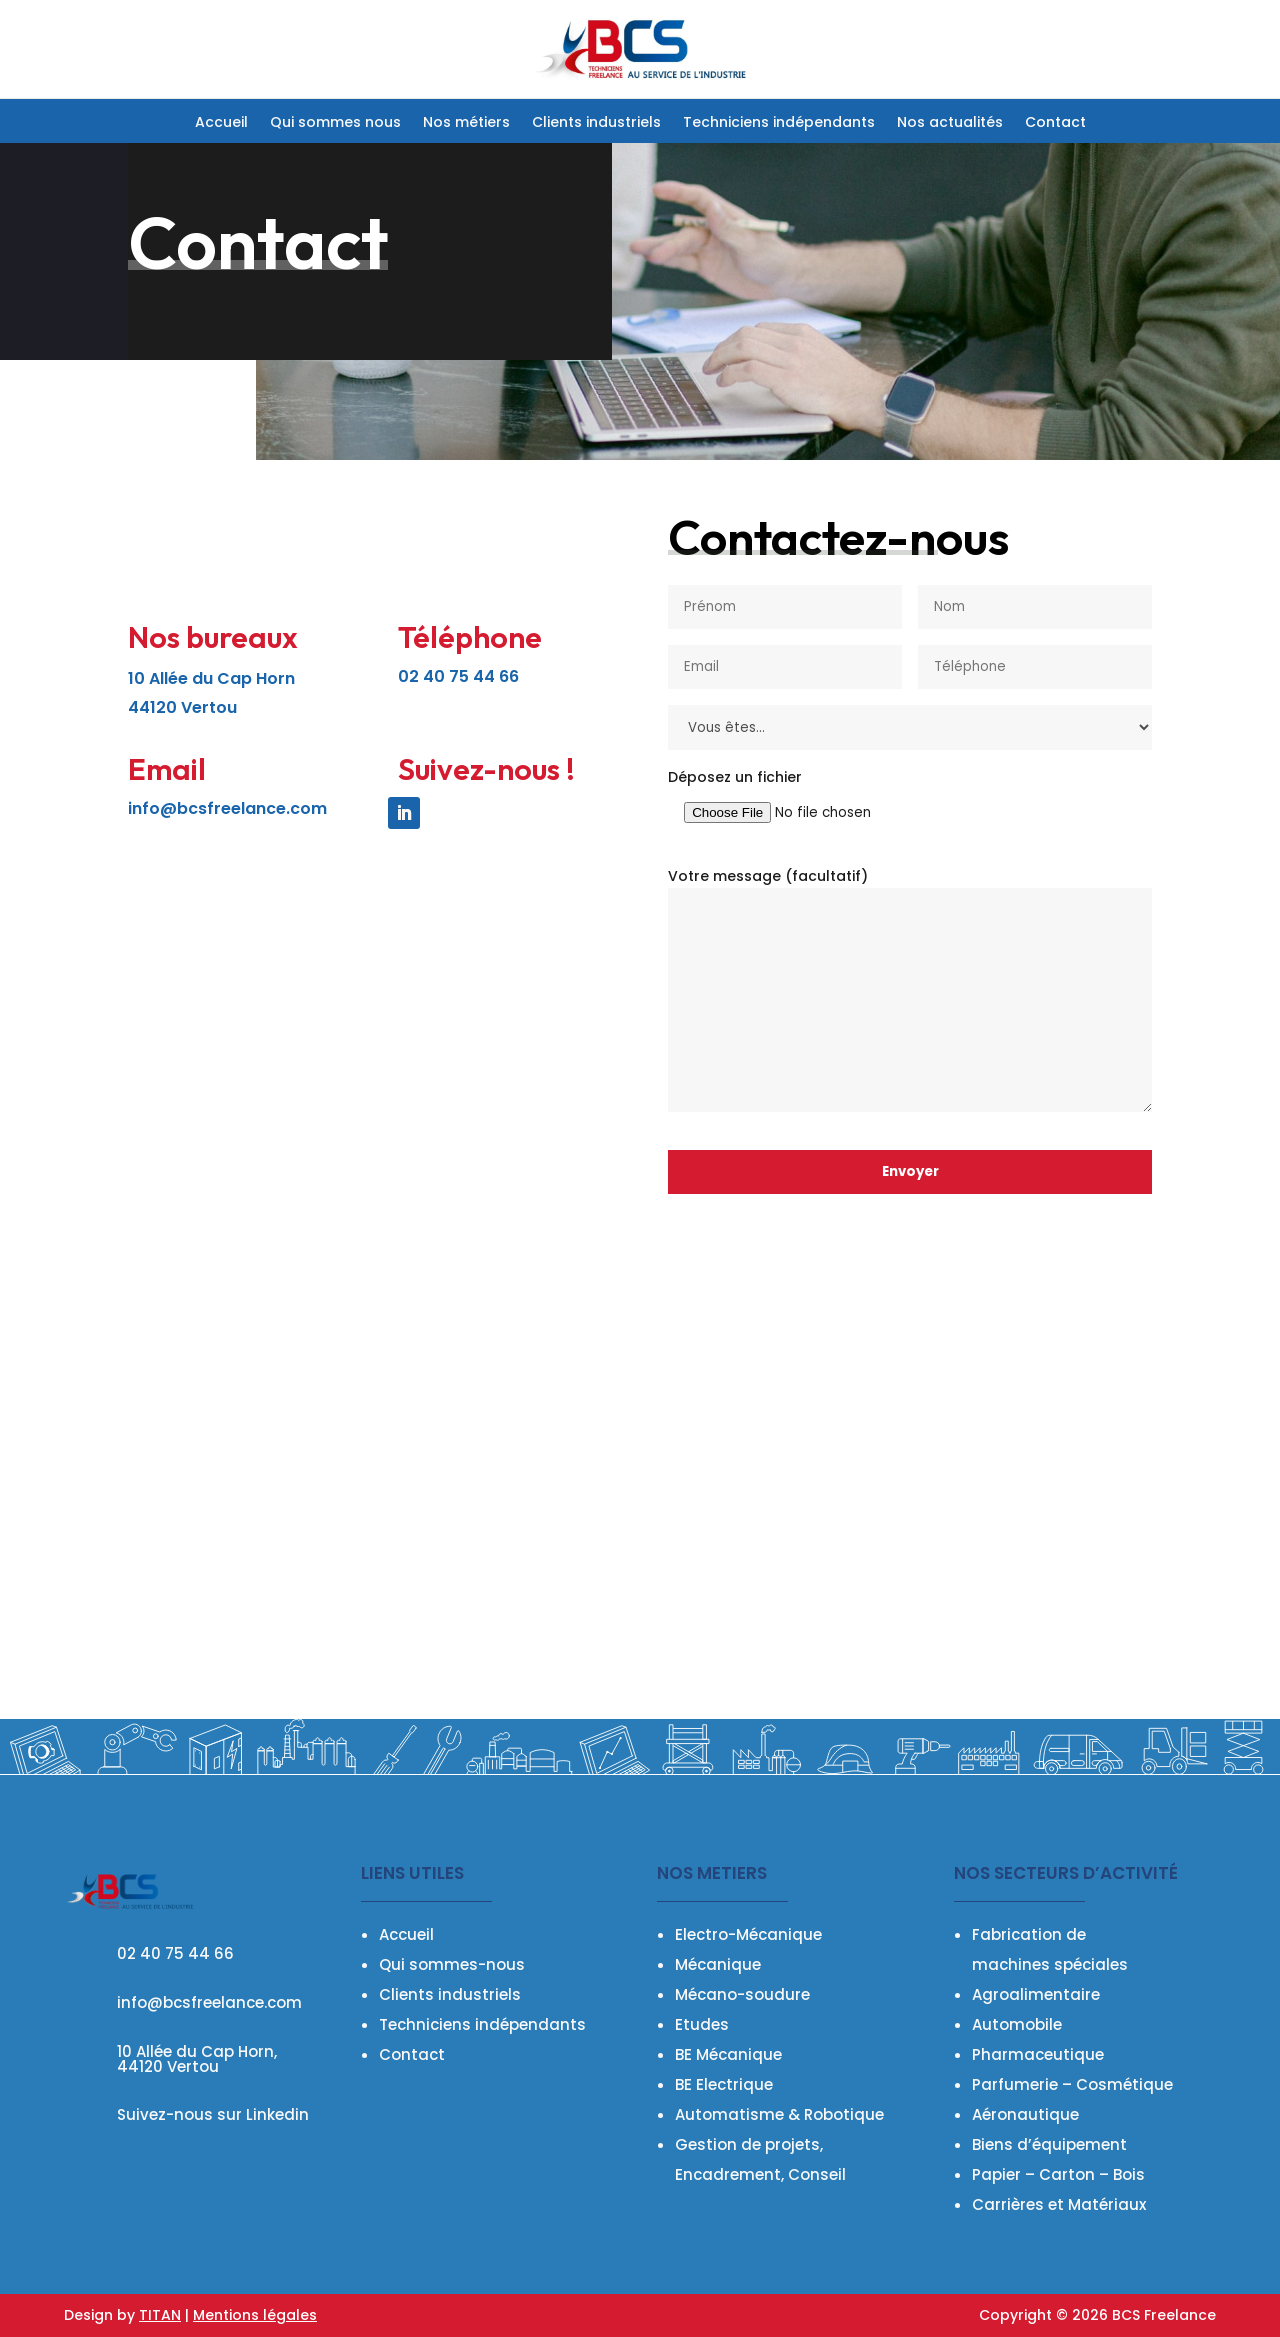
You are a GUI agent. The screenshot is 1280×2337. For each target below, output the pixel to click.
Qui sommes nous (335, 123)
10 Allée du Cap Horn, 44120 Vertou (197, 2059)
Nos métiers (466, 123)
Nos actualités (950, 123)
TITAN (160, 2315)
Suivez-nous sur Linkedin (213, 2114)
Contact (1055, 123)
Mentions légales (255, 2315)
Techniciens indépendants (779, 123)
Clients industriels (596, 123)
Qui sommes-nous (452, 1964)
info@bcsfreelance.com (227, 808)
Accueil (221, 123)
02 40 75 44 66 (175, 1953)
